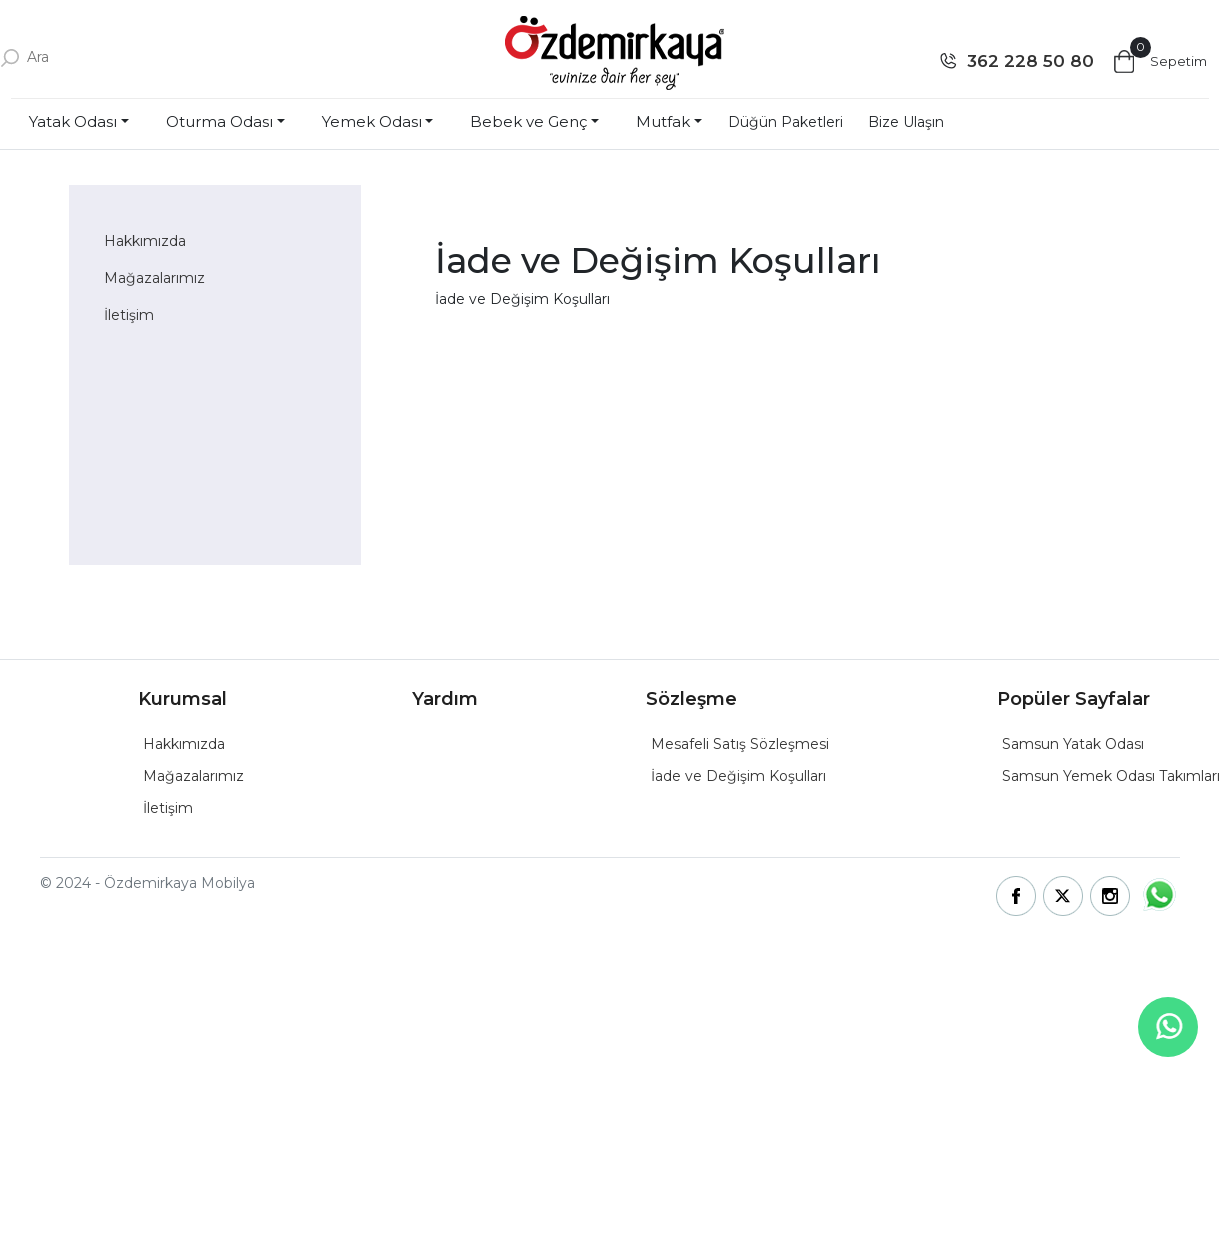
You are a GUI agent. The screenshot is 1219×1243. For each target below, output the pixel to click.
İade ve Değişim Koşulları (738, 776)
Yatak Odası (73, 121)
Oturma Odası (219, 121)
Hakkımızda (145, 241)
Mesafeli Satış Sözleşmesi (740, 744)
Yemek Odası (372, 121)
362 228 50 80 (1030, 61)
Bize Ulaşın (906, 122)
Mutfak (663, 121)
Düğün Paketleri (785, 122)
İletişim (129, 315)
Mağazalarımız (154, 278)
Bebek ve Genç (528, 121)
